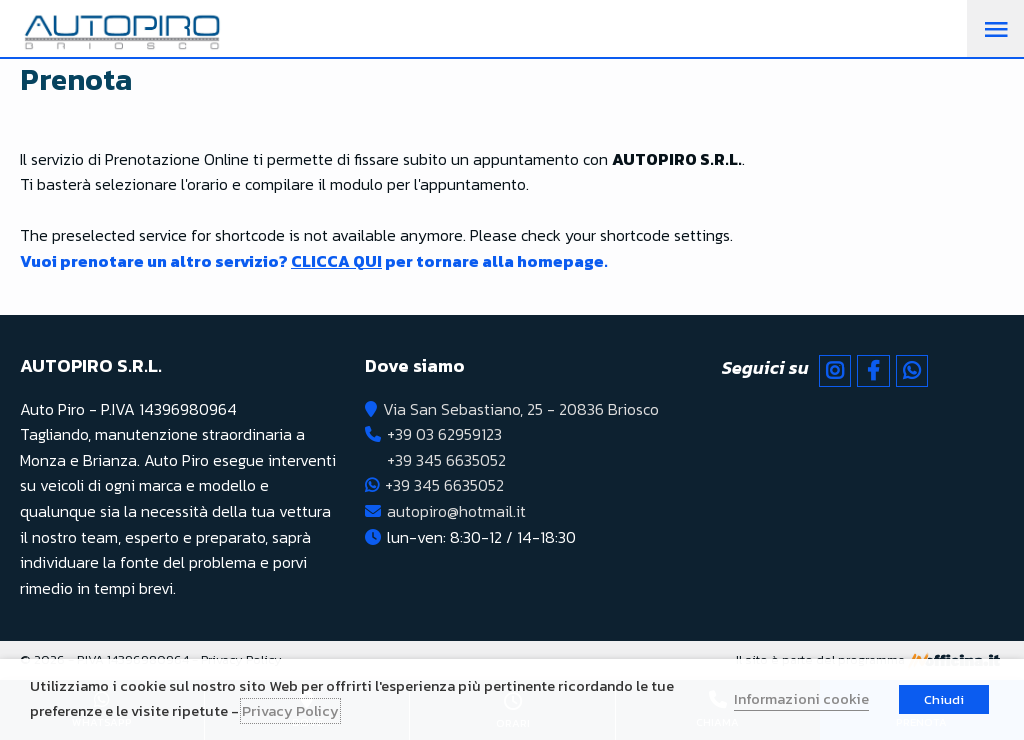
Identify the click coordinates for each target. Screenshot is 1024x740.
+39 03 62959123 (444, 434)
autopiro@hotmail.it (456, 511)
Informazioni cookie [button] (801, 699)
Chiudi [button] (944, 699)
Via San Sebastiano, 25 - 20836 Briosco (521, 409)
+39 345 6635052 (446, 460)
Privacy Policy (290, 711)
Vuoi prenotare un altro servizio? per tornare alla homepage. (314, 261)
